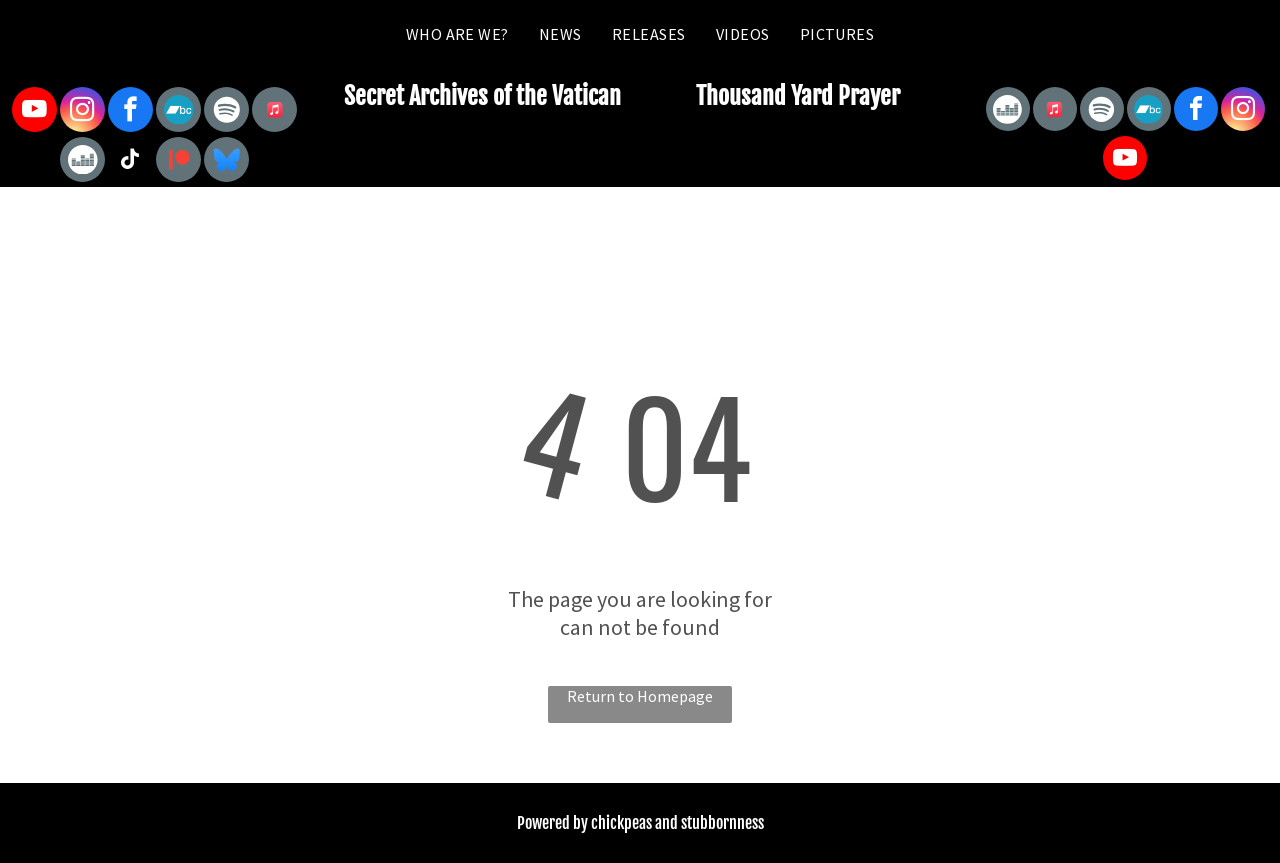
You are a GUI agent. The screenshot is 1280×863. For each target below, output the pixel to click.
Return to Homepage (640, 696)
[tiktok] (130, 162)
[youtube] (34, 112)
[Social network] (178, 112)
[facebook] (130, 112)
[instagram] (82, 112)
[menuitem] (457, 34)
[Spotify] (226, 112)
